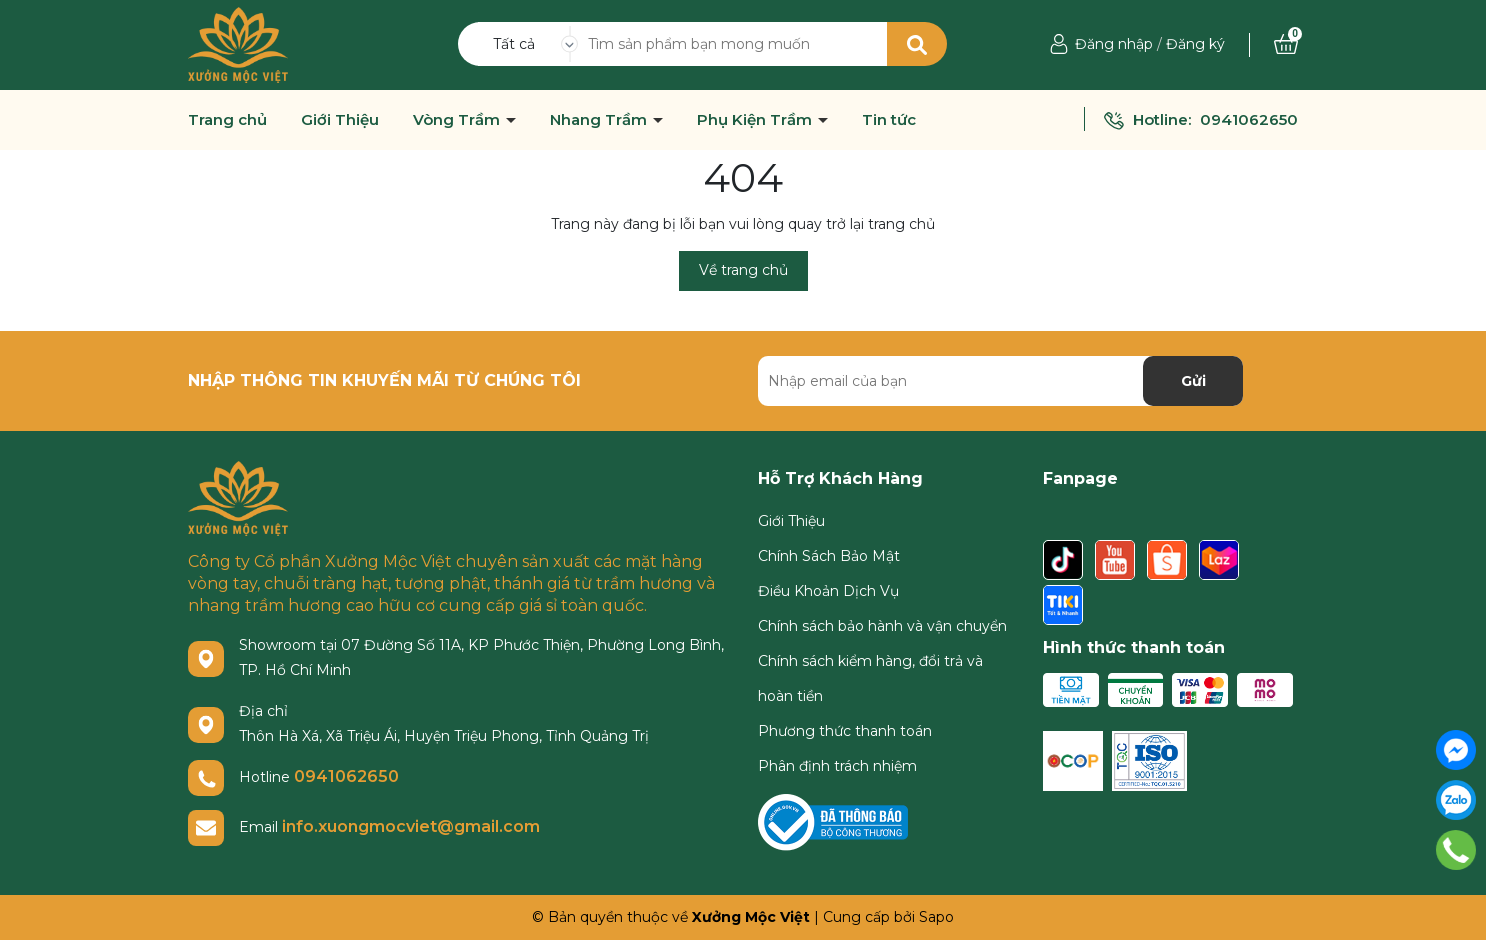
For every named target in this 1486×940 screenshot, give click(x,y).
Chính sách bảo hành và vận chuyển (882, 626)
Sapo (936, 917)
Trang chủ (227, 120)
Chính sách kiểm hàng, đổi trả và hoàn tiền (870, 678)
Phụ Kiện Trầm (756, 120)
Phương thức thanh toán (845, 731)
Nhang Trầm (600, 120)
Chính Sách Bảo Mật (829, 556)
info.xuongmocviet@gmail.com (411, 826)
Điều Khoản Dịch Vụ (828, 591)
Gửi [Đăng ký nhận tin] (1193, 381)
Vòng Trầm (458, 120)
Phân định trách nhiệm (837, 766)
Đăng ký (1195, 44)
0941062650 (1249, 119)
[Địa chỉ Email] (1000, 381)
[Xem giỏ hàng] (1286, 44)
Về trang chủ (743, 270)
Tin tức (889, 120)
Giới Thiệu (340, 120)
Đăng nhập (1114, 44)
